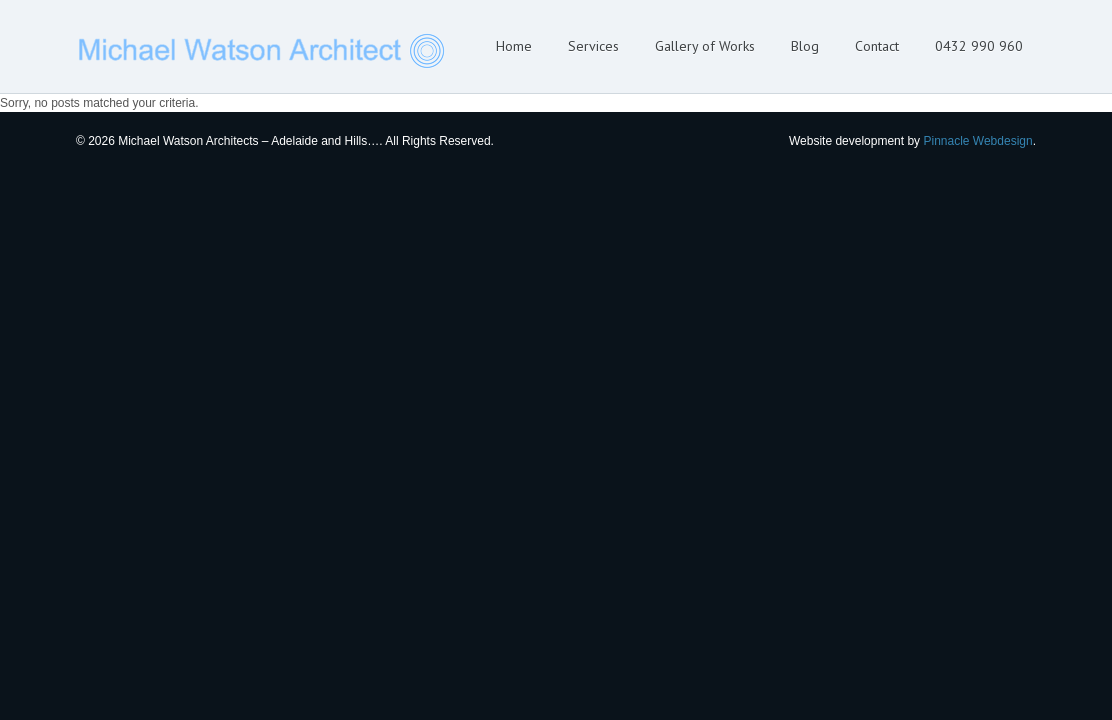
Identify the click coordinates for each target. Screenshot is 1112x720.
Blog (805, 46)
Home (514, 46)
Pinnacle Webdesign (977, 141)
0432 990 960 (979, 46)
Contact (877, 46)
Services (593, 46)
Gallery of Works (705, 46)
